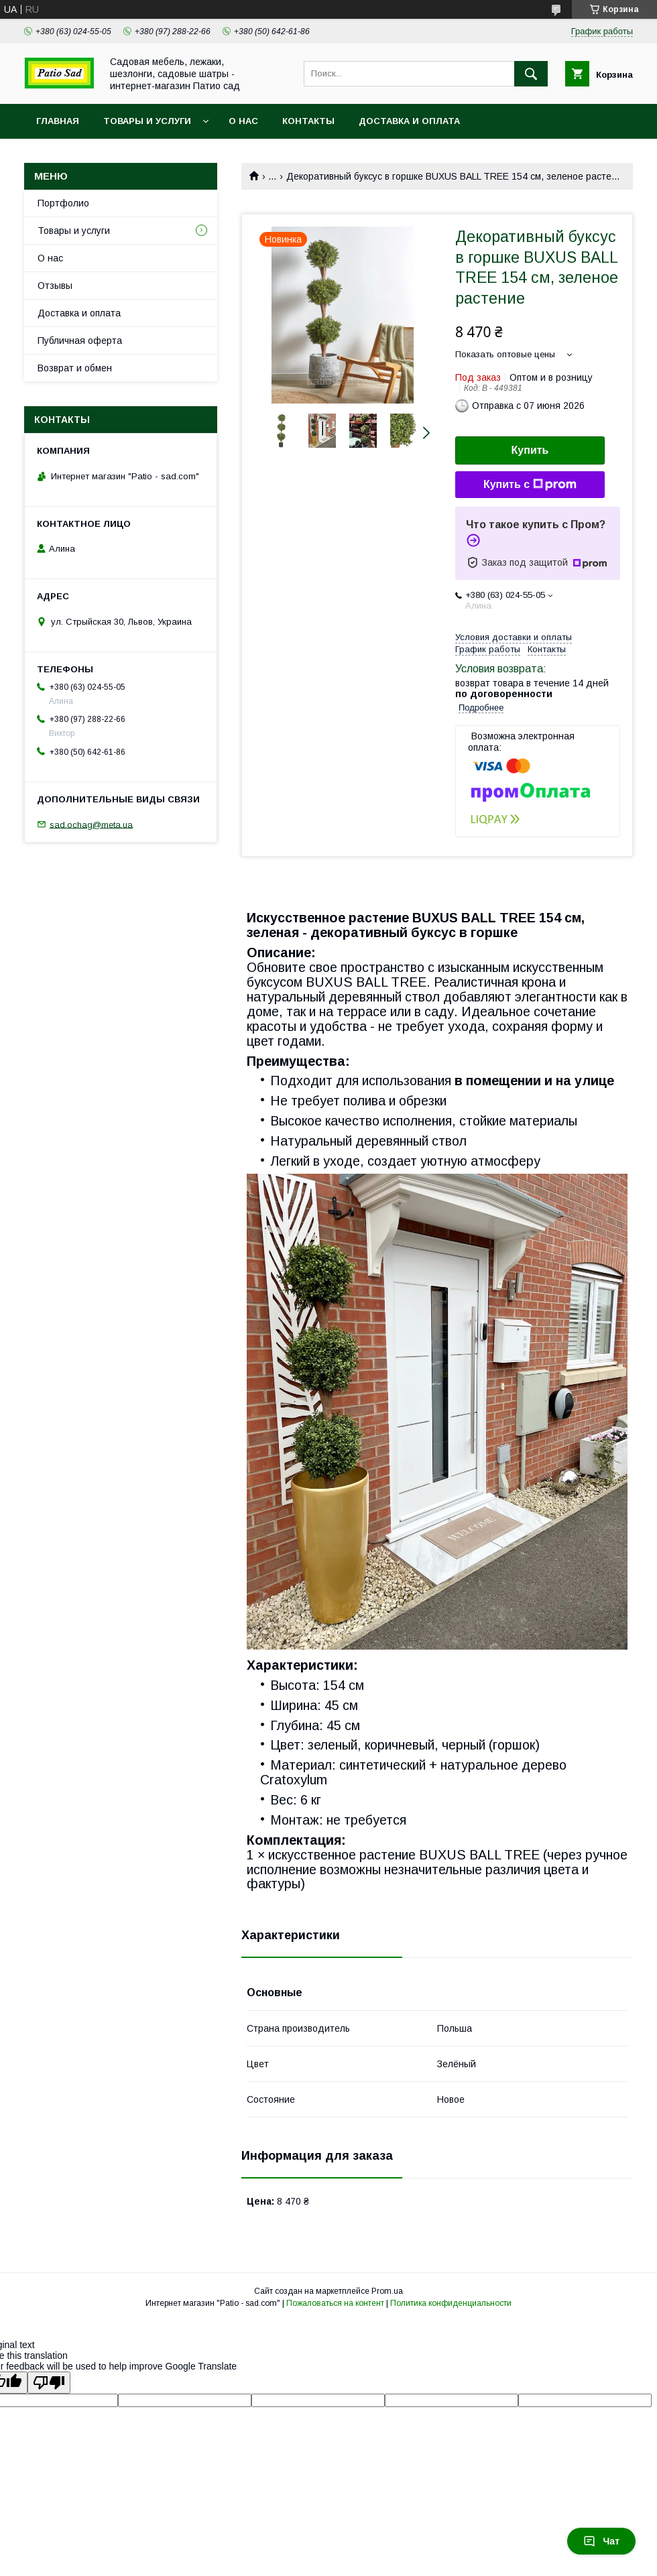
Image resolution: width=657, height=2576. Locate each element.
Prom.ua (387, 2291)
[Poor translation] (48, 2383)
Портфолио (63, 203)
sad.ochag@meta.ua (91, 824)
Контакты (308, 121)
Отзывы (55, 285)
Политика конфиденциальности (451, 2303)
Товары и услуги (147, 121)
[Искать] (531, 73)
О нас (243, 121)
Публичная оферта (80, 340)
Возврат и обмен (75, 368)
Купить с (530, 485)
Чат (601, 2541)
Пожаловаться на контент (335, 2303)
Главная (57, 121)
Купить (530, 450)
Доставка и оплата (409, 121)
